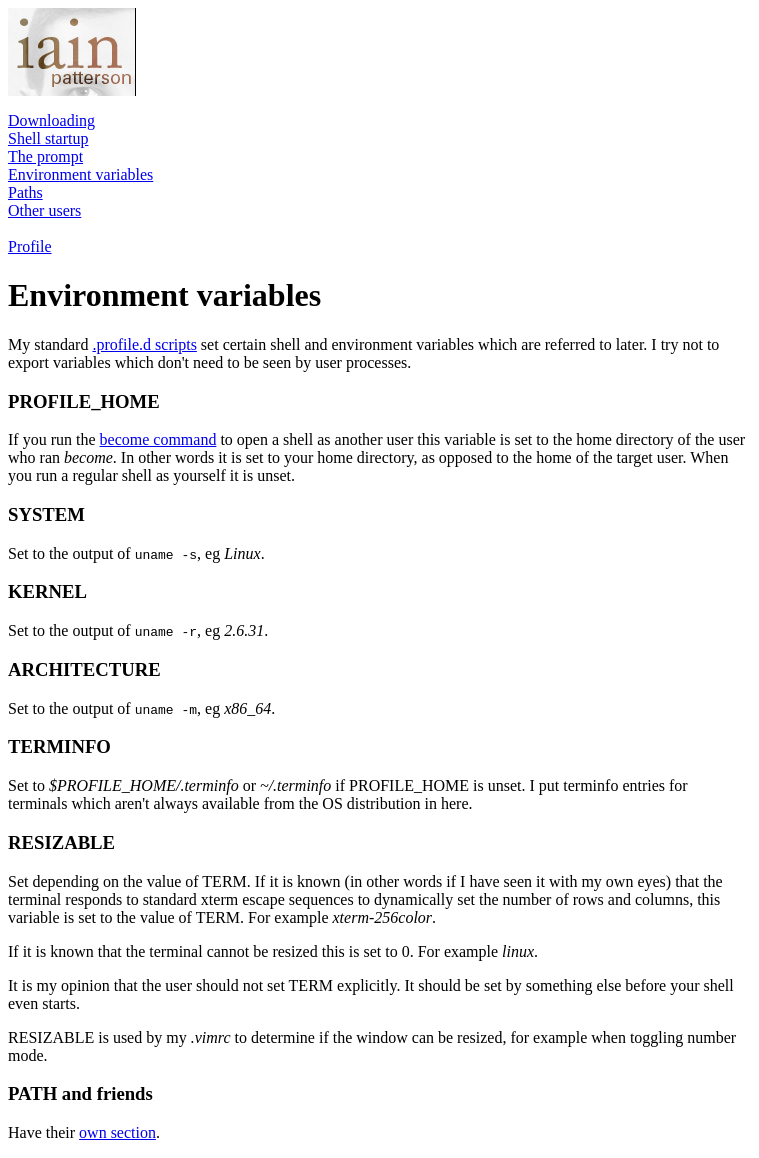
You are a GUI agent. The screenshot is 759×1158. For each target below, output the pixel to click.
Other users (44, 210)
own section (117, 1132)
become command (158, 439)
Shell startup (48, 138)
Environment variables (80, 174)
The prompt (45, 156)
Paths (25, 192)
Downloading (51, 120)
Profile (30, 246)
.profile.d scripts (144, 344)
